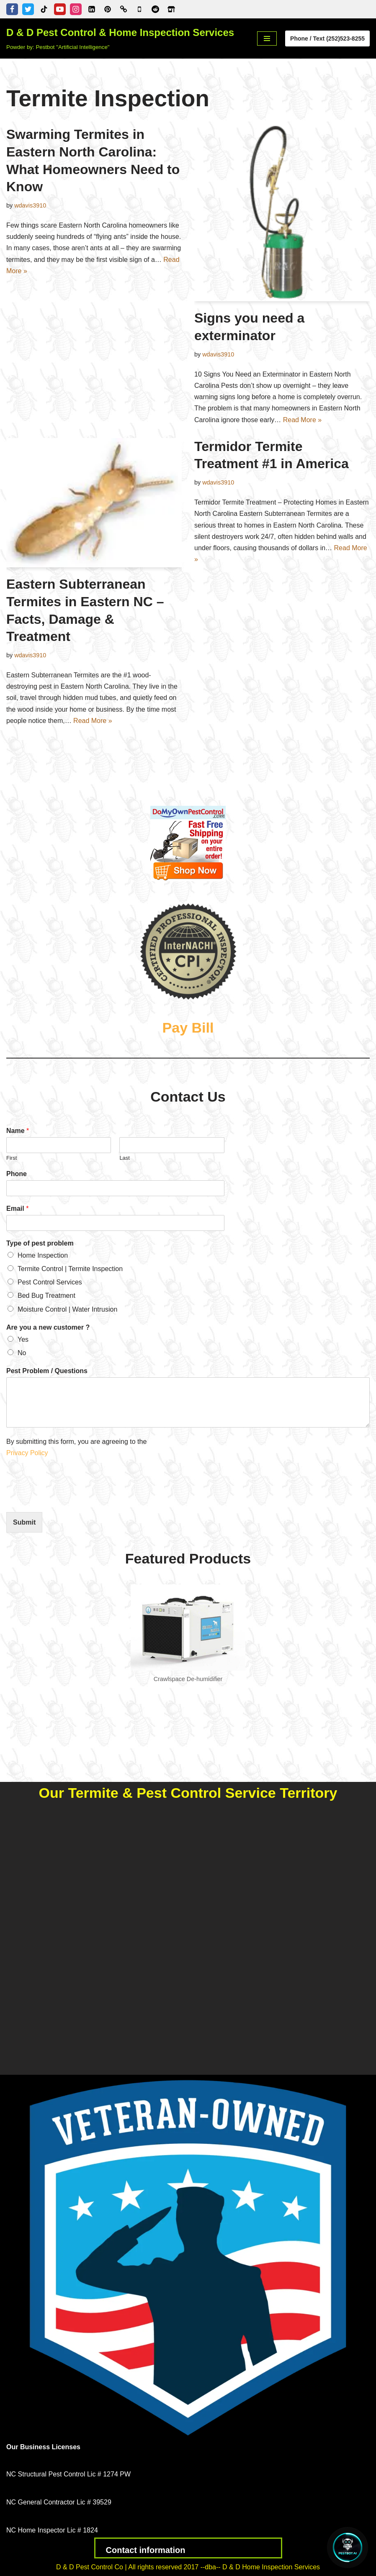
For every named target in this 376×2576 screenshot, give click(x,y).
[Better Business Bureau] (123, 9)
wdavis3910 (30, 205)
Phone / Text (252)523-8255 (327, 38)
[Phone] (115, 1188)
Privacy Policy (28, 1452)
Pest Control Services (50, 1282)
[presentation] (70, 1498)
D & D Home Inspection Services (271, 2567)
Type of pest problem (40, 1243)
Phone (16, 1173)
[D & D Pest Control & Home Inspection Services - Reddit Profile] (155, 9)
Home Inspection (43, 1255)
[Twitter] (28, 9)
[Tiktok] (44, 9)
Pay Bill (188, 1028)
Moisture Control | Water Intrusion (67, 1309)
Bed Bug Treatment (46, 1295)
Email (17, 1208)
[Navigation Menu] (267, 38)
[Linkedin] (92, 9)
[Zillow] (171, 9)
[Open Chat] (347, 2547)
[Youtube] (60, 9)
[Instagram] (76, 9)
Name (17, 1130)
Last (124, 1158)
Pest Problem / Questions (47, 1370)
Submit (24, 1522)
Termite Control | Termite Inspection (70, 1268)
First (11, 1158)
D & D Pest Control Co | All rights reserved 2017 (128, 2567)
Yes (23, 1339)
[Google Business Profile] (139, 9)
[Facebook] (12, 9)
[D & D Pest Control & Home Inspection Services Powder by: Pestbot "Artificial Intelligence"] (120, 38)
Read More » (302, 419)
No (22, 1352)
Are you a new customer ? (48, 1327)
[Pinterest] (107, 9)
